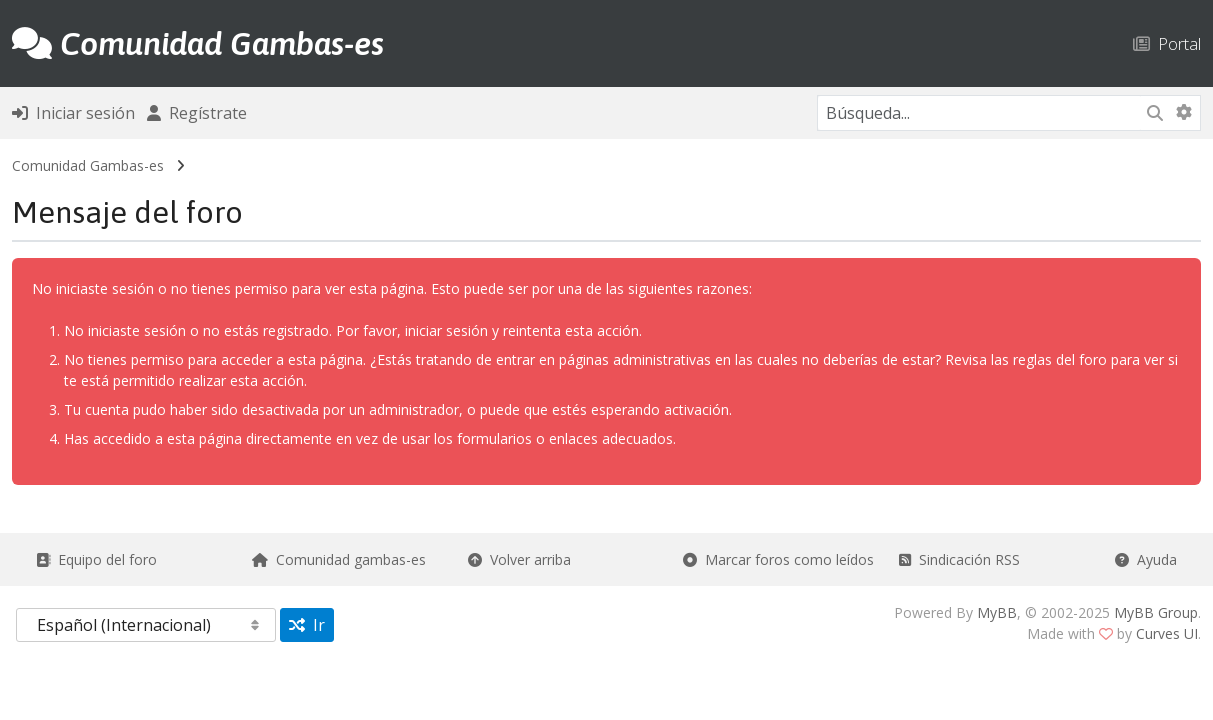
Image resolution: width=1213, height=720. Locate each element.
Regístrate (197, 113)
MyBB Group (1156, 612)
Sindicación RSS (959, 559)
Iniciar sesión (73, 113)
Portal (1167, 43)
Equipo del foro (96, 559)
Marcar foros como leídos (778, 559)
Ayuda (1146, 559)
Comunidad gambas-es (339, 559)
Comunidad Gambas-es (88, 165)
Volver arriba (519, 559)
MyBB (997, 612)
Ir (307, 625)
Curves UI (1167, 633)
